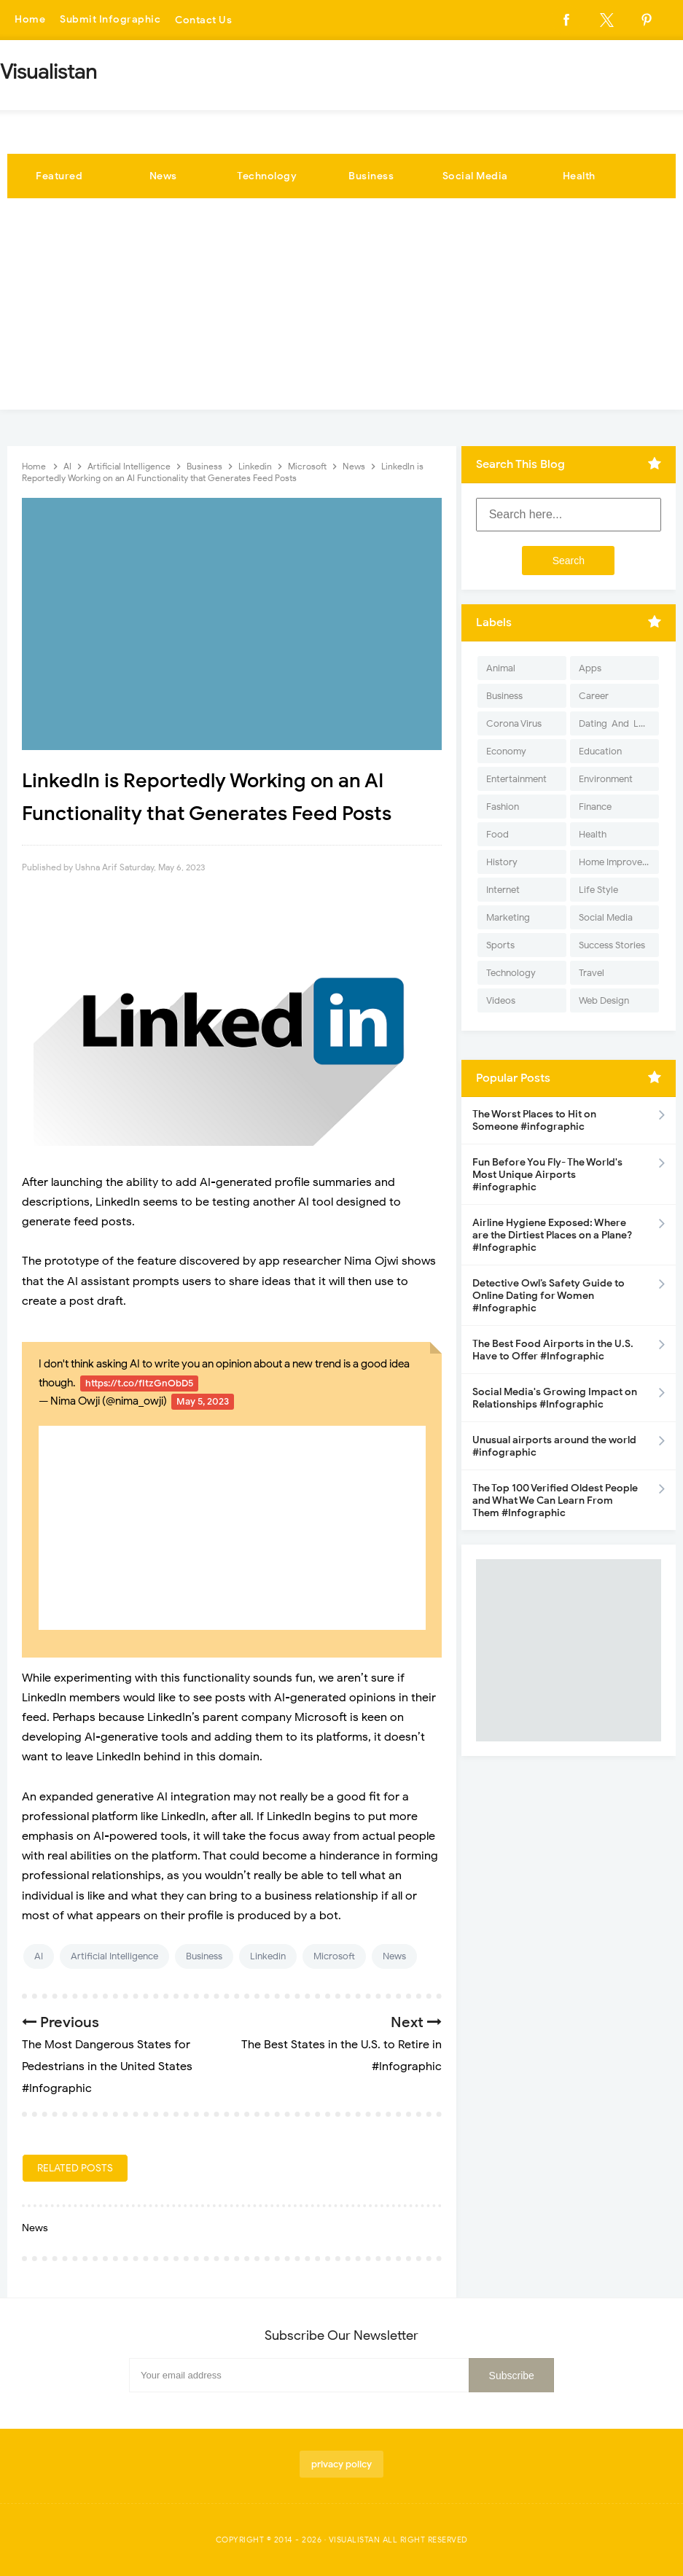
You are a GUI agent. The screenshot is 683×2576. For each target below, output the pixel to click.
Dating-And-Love (617, 723)
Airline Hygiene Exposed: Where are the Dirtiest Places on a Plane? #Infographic (552, 1235)
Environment (606, 779)
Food (497, 834)
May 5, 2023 (202, 1401)
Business (371, 176)
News (163, 176)
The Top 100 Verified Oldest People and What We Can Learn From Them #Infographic (555, 1500)
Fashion (502, 806)
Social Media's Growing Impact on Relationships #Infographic (554, 1398)
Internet (503, 889)
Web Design (604, 1000)
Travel (591, 973)
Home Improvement (619, 862)
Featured (59, 176)
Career (594, 696)
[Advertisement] (341, 308)
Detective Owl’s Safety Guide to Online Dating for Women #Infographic (548, 1295)
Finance (595, 806)
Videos (500, 1000)
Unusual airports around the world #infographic (554, 1446)
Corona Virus (514, 723)
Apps (590, 668)
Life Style (598, 889)
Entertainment (516, 779)
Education (600, 751)
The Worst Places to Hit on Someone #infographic (534, 1120)
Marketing (508, 917)
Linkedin (268, 1956)
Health (579, 176)
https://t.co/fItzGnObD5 (139, 1383)
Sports (500, 945)
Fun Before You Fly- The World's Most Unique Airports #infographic (547, 1174)
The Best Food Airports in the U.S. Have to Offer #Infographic (552, 1350)
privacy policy (341, 2464)
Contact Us (203, 20)
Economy (506, 751)
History (502, 862)
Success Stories (612, 945)
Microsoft (334, 1956)
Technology (267, 176)
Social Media (475, 176)
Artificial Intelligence (114, 1956)
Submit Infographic (110, 20)
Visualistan (354, 2539)
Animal (500, 668)
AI (38, 1956)
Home (30, 20)
